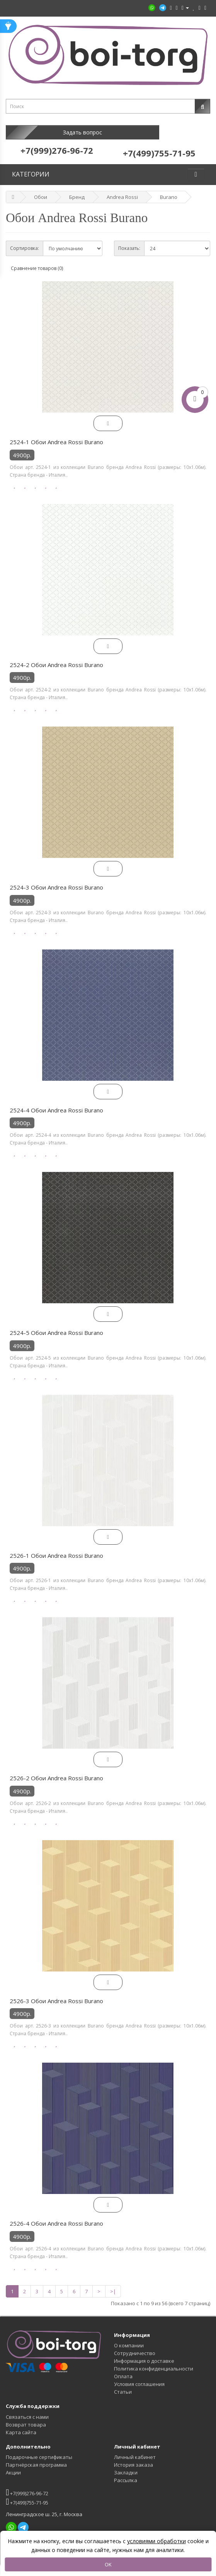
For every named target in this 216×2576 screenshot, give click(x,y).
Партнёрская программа (36, 2457)
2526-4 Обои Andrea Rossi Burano (56, 2215)
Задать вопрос (57, 132)
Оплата (123, 2368)
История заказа (133, 2457)
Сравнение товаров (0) (37, 260)
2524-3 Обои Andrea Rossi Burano (56, 879)
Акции (13, 2464)
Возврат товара (26, 2416)
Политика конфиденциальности (153, 2360)
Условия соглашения (139, 2376)
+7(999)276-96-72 (27, 2484)
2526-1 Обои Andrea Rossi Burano (56, 1548)
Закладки (126, 2464)
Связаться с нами (27, 2409)
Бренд (77, 189)
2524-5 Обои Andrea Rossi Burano (56, 1325)
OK (108, 2564)
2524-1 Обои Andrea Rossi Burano (56, 434)
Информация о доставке (144, 2353)
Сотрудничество (134, 2345)
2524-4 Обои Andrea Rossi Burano (56, 1102)
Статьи (123, 2384)
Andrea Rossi (122, 189)
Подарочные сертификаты (39, 2449)
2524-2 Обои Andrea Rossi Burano (56, 657)
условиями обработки (156, 2541)
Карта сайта (21, 2424)
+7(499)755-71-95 (27, 2493)
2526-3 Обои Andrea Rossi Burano (56, 1993)
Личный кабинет (135, 2449)
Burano (168, 189)
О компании (129, 2337)
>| (113, 2283)
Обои (40, 189)
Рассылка (125, 2472)
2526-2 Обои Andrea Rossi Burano (56, 1770)
